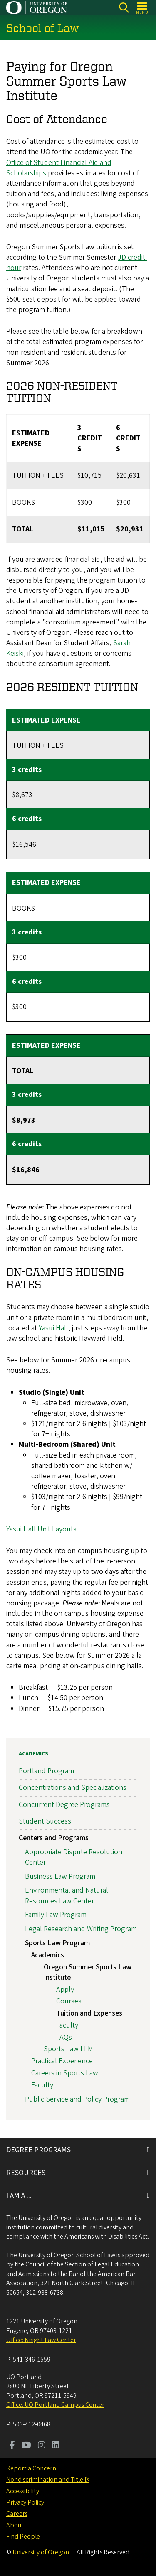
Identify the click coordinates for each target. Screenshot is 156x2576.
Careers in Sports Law (64, 2073)
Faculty (67, 2025)
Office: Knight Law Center (41, 2340)
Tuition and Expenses (89, 2013)
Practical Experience (62, 2061)
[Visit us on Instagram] (42, 2446)
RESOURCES (25, 2173)
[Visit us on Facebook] (12, 2446)
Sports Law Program (57, 1943)
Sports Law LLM (68, 2049)
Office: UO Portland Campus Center (55, 2404)
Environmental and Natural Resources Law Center (66, 1895)
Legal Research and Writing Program (81, 1929)
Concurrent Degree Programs (64, 1804)
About (15, 2525)
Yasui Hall (53, 1328)
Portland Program (46, 1771)
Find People (23, 2536)
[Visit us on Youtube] (26, 2446)
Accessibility (22, 2491)
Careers (16, 2513)
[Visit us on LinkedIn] (56, 2446)
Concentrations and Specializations (72, 1788)
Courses (69, 2001)
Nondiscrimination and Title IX (47, 2479)
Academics (33, 1754)
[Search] (124, 7)
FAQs (64, 2037)
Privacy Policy (25, 2502)
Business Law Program (60, 1876)
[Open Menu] (142, 7)
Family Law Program (56, 1915)
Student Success (45, 1821)
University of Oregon (40, 2552)
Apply (65, 1989)
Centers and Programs (54, 1838)
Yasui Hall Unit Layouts (41, 1529)
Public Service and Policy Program (77, 2099)
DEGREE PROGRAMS (38, 2150)
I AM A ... (19, 2195)
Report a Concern (31, 2468)
